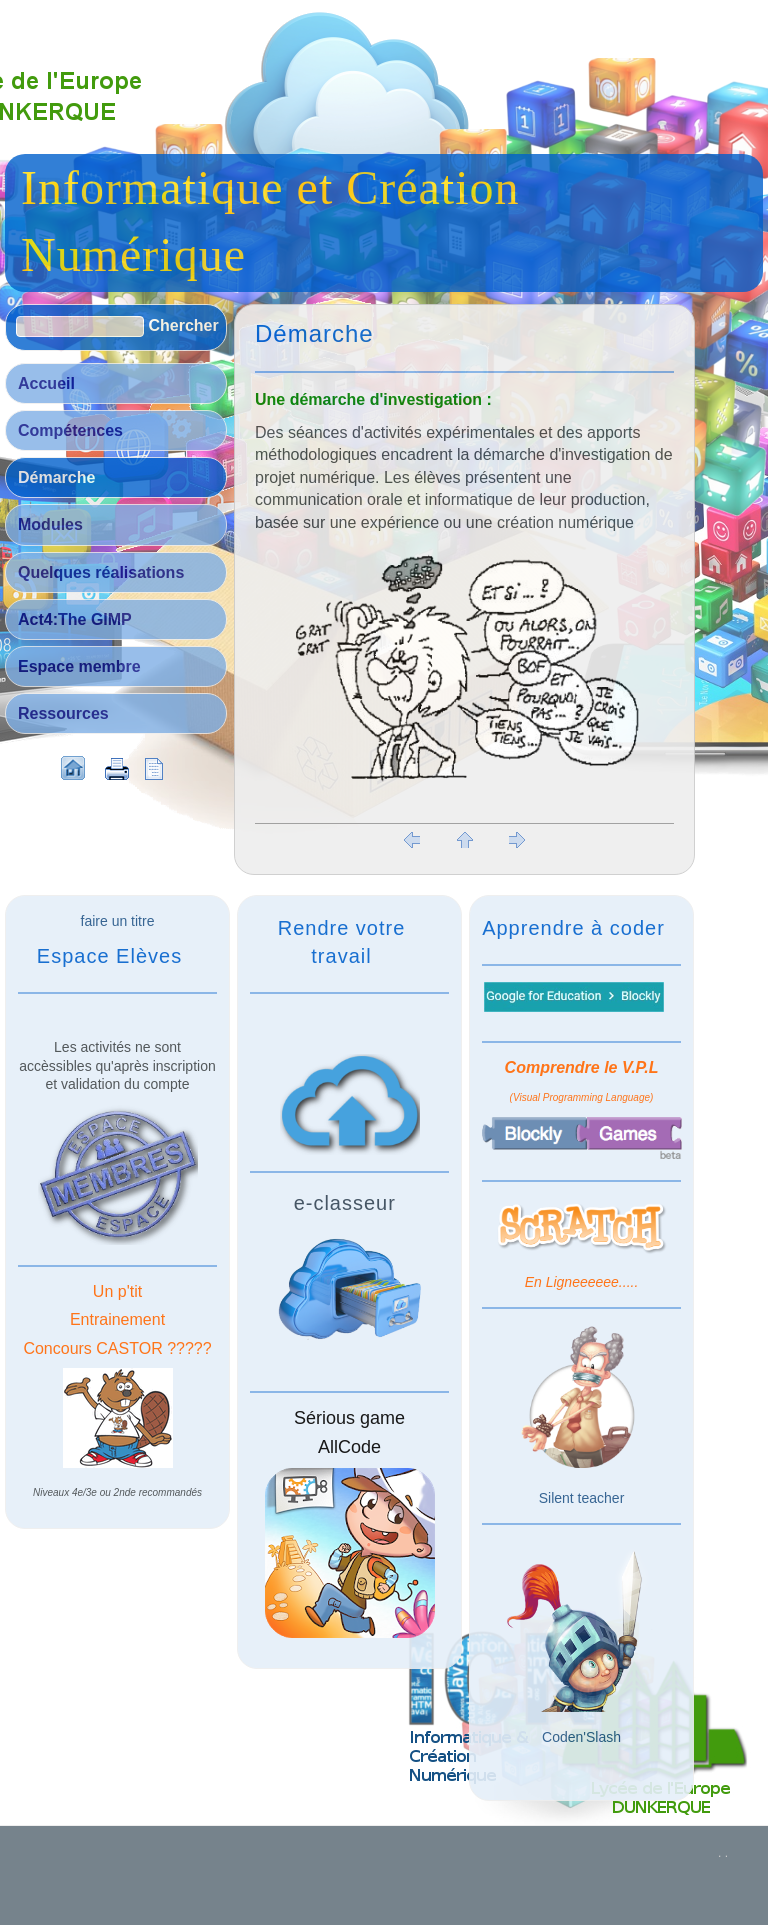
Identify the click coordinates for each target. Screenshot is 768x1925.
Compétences (70, 430)
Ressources (63, 713)
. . (723, 1853)
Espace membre (79, 666)
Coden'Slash (581, 1737)
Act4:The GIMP (75, 619)
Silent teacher (582, 1498)
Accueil (46, 383)
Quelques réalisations (101, 572)
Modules (50, 524)
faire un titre (118, 921)
